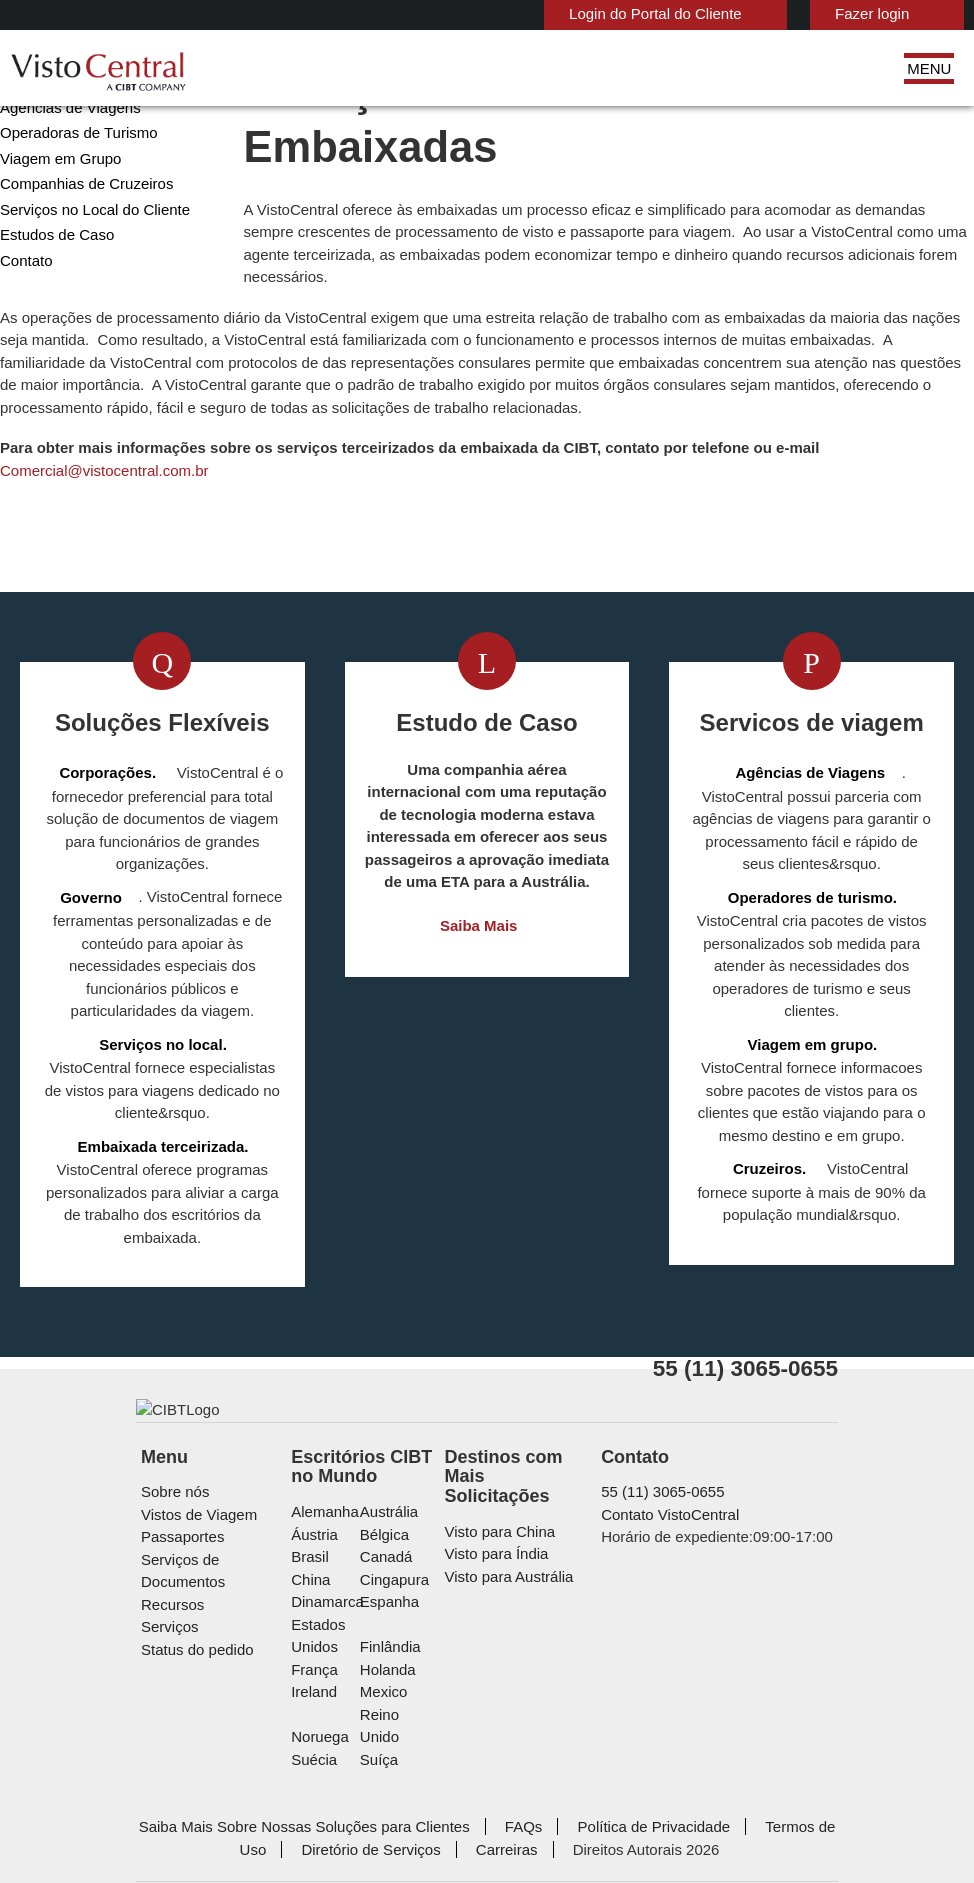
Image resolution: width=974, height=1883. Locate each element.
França (332, 1738)
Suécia (331, 1806)
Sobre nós (172, 1583)
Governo (26, 162)
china (328, 1671)
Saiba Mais (478, 1007)
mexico (394, 1761)
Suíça (388, 1806)
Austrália (399, 1603)
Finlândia (399, 1716)
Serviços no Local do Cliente (87, 290)
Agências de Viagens (64, 188)
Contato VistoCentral (667, 1606)
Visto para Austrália (510, 1648)
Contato (26, 341)
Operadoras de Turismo (72, 213)
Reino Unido (410, 1783)
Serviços (167, 1696)
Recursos (170, 1673)
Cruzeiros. (746, 1227)
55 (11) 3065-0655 (653, 1583)
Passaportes (180, 1628)
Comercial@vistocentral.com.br (407, 551)
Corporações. (111, 854)
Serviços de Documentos (219, 1651)
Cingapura (403, 1671)
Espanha (398, 1693)
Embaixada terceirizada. (163, 1182)
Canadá (395, 1648)
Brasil (328, 1648)
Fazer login (775, 13)
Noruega (338, 1783)
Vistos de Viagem (194, 1606)
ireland (332, 1761)
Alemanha (341, 1603)
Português (906, 12)
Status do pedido (194, 1718)
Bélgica (395, 1626)
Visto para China (500, 1603)
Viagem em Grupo (54, 239)
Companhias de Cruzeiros (79, 264)
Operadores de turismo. (812, 978)
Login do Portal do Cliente (570, 13)
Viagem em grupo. (772, 1103)
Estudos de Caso (52, 315)
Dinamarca (343, 1693)
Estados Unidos (360, 1716)
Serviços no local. (123, 1103)
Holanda (397, 1738)
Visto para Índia (497, 1626)
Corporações (40, 137)
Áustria (333, 1626)
